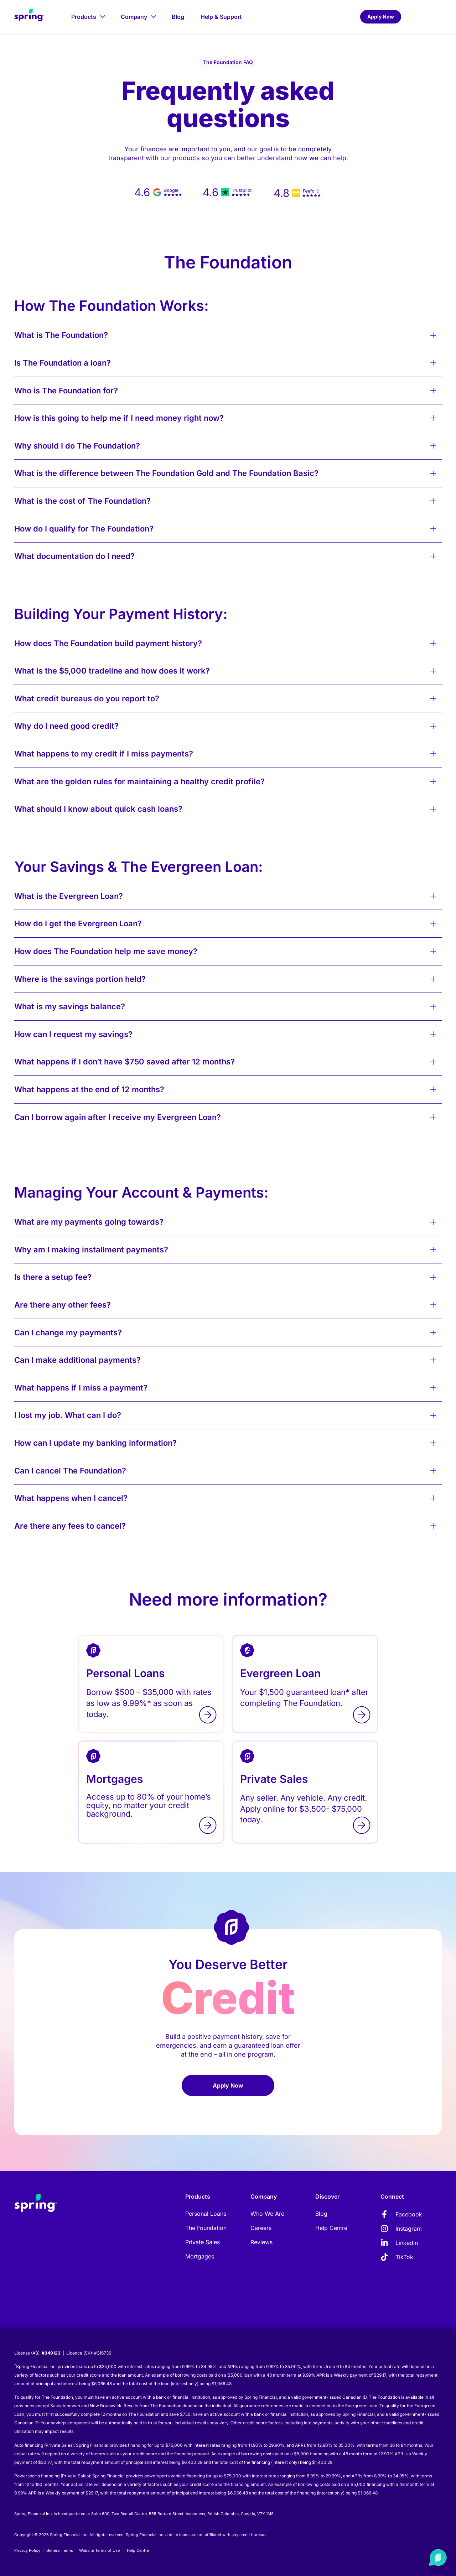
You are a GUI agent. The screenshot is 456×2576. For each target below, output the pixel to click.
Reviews (261, 2242)
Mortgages (199, 2256)
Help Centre (331, 2227)
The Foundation (206, 2227)
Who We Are (267, 2213)
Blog (321, 2213)
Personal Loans (205, 2213)
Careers (260, 2227)
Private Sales (202, 2242)
